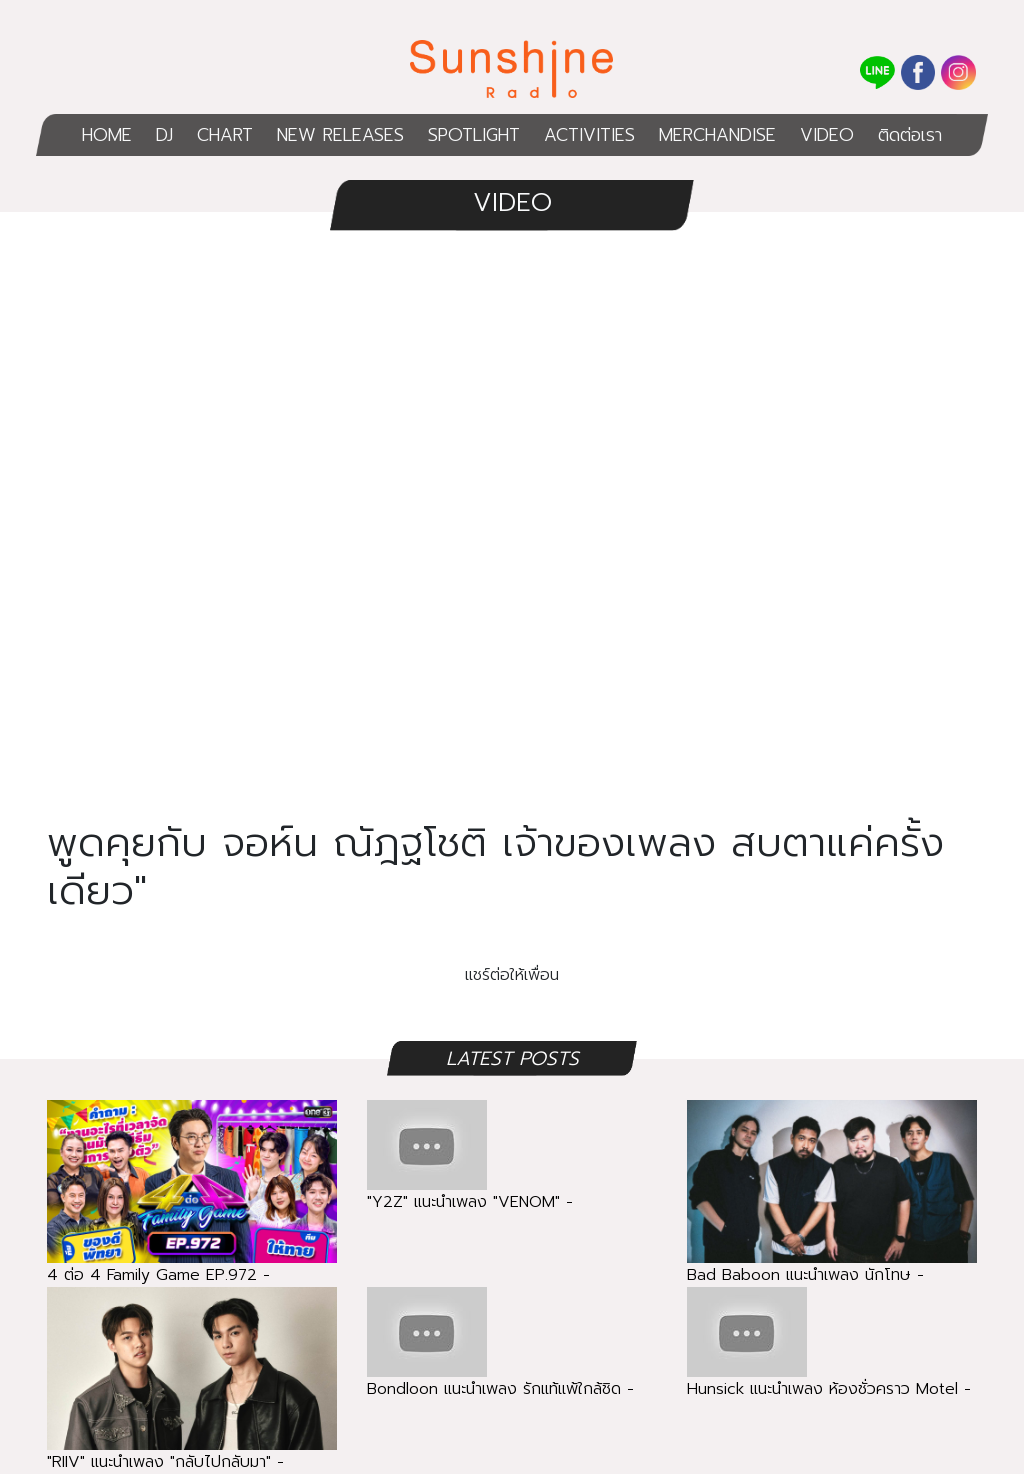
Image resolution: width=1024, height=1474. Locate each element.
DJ (164, 135)
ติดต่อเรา (910, 135)
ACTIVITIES (589, 135)
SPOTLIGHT (474, 135)
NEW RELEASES (340, 135)
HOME (107, 135)
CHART (225, 135)
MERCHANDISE (717, 135)
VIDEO (827, 135)
